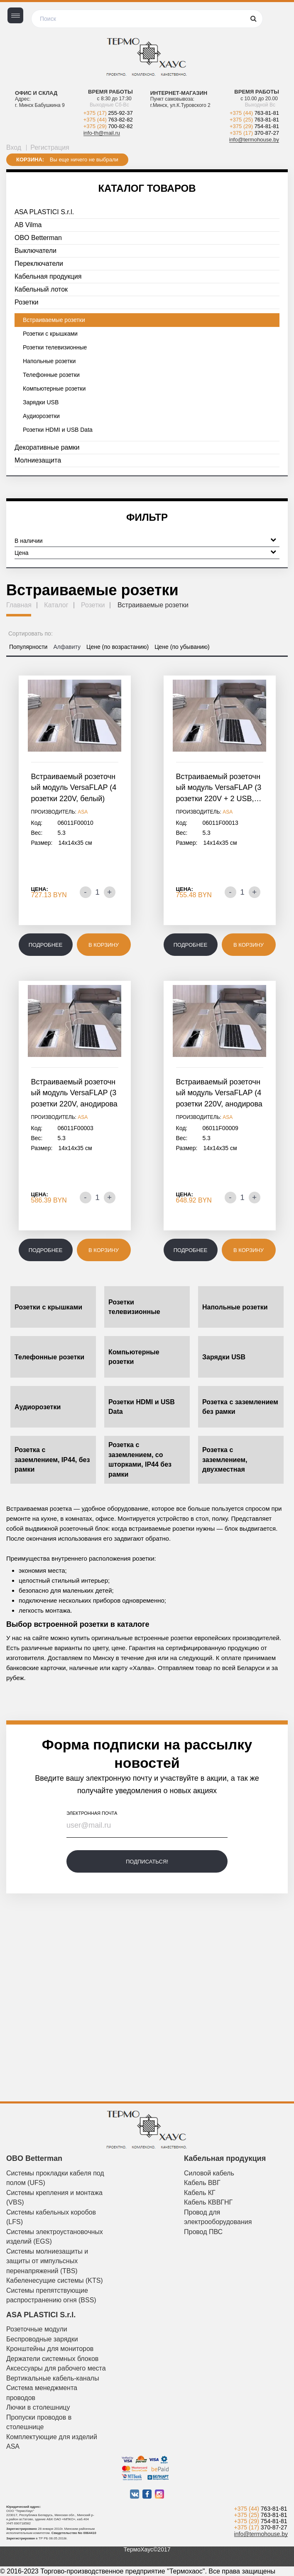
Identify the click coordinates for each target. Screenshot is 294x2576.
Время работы (110, 92)
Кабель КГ (200, 2192)
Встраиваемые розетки (54, 320)
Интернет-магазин (178, 93)
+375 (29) (108, 126)
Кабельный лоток (41, 289)
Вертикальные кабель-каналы (52, 2378)
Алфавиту (67, 646)
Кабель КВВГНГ (208, 2202)
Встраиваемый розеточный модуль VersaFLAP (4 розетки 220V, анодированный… (219, 1094)
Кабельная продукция (48, 276)
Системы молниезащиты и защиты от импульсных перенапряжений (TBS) (47, 2261)
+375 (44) (108, 119)
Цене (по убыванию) (182, 646)
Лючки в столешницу (38, 2407)
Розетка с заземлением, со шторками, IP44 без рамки (140, 1459)
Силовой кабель (209, 2173)
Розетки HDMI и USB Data (58, 429)
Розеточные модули (36, 2329)
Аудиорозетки (41, 416)
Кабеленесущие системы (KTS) (54, 2280)
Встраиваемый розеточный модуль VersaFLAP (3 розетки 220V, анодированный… (74, 1094)
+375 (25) (254, 119)
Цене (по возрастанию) (117, 646)
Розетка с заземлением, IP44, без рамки (52, 1459)
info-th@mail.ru (101, 133)
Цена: (39, 889)
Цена (145, 551)
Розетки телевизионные (55, 347)
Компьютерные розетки (54, 388)
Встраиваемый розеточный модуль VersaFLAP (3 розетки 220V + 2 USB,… (219, 787)
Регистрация (49, 147)
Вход (13, 147)
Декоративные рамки (47, 447)
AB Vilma (28, 224)
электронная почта (91, 1813)
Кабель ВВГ (202, 2182)
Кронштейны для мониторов (49, 2348)
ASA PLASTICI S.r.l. (44, 211)
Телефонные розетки (51, 374)
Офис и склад (36, 93)
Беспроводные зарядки (42, 2339)
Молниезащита (38, 460)
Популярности (28, 646)
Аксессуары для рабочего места (56, 2368)
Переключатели (39, 263)
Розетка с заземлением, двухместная (224, 1459)
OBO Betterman (38, 237)
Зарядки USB (41, 402)
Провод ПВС (203, 2231)
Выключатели (35, 250)
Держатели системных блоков (52, 2358)
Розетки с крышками (50, 333)
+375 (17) (108, 113)
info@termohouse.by (254, 139)
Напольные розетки (49, 361)
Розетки (26, 302)
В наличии (145, 539)
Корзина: (30, 160)
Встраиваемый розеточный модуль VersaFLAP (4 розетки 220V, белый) (74, 787)
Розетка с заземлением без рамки (240, 1406)
